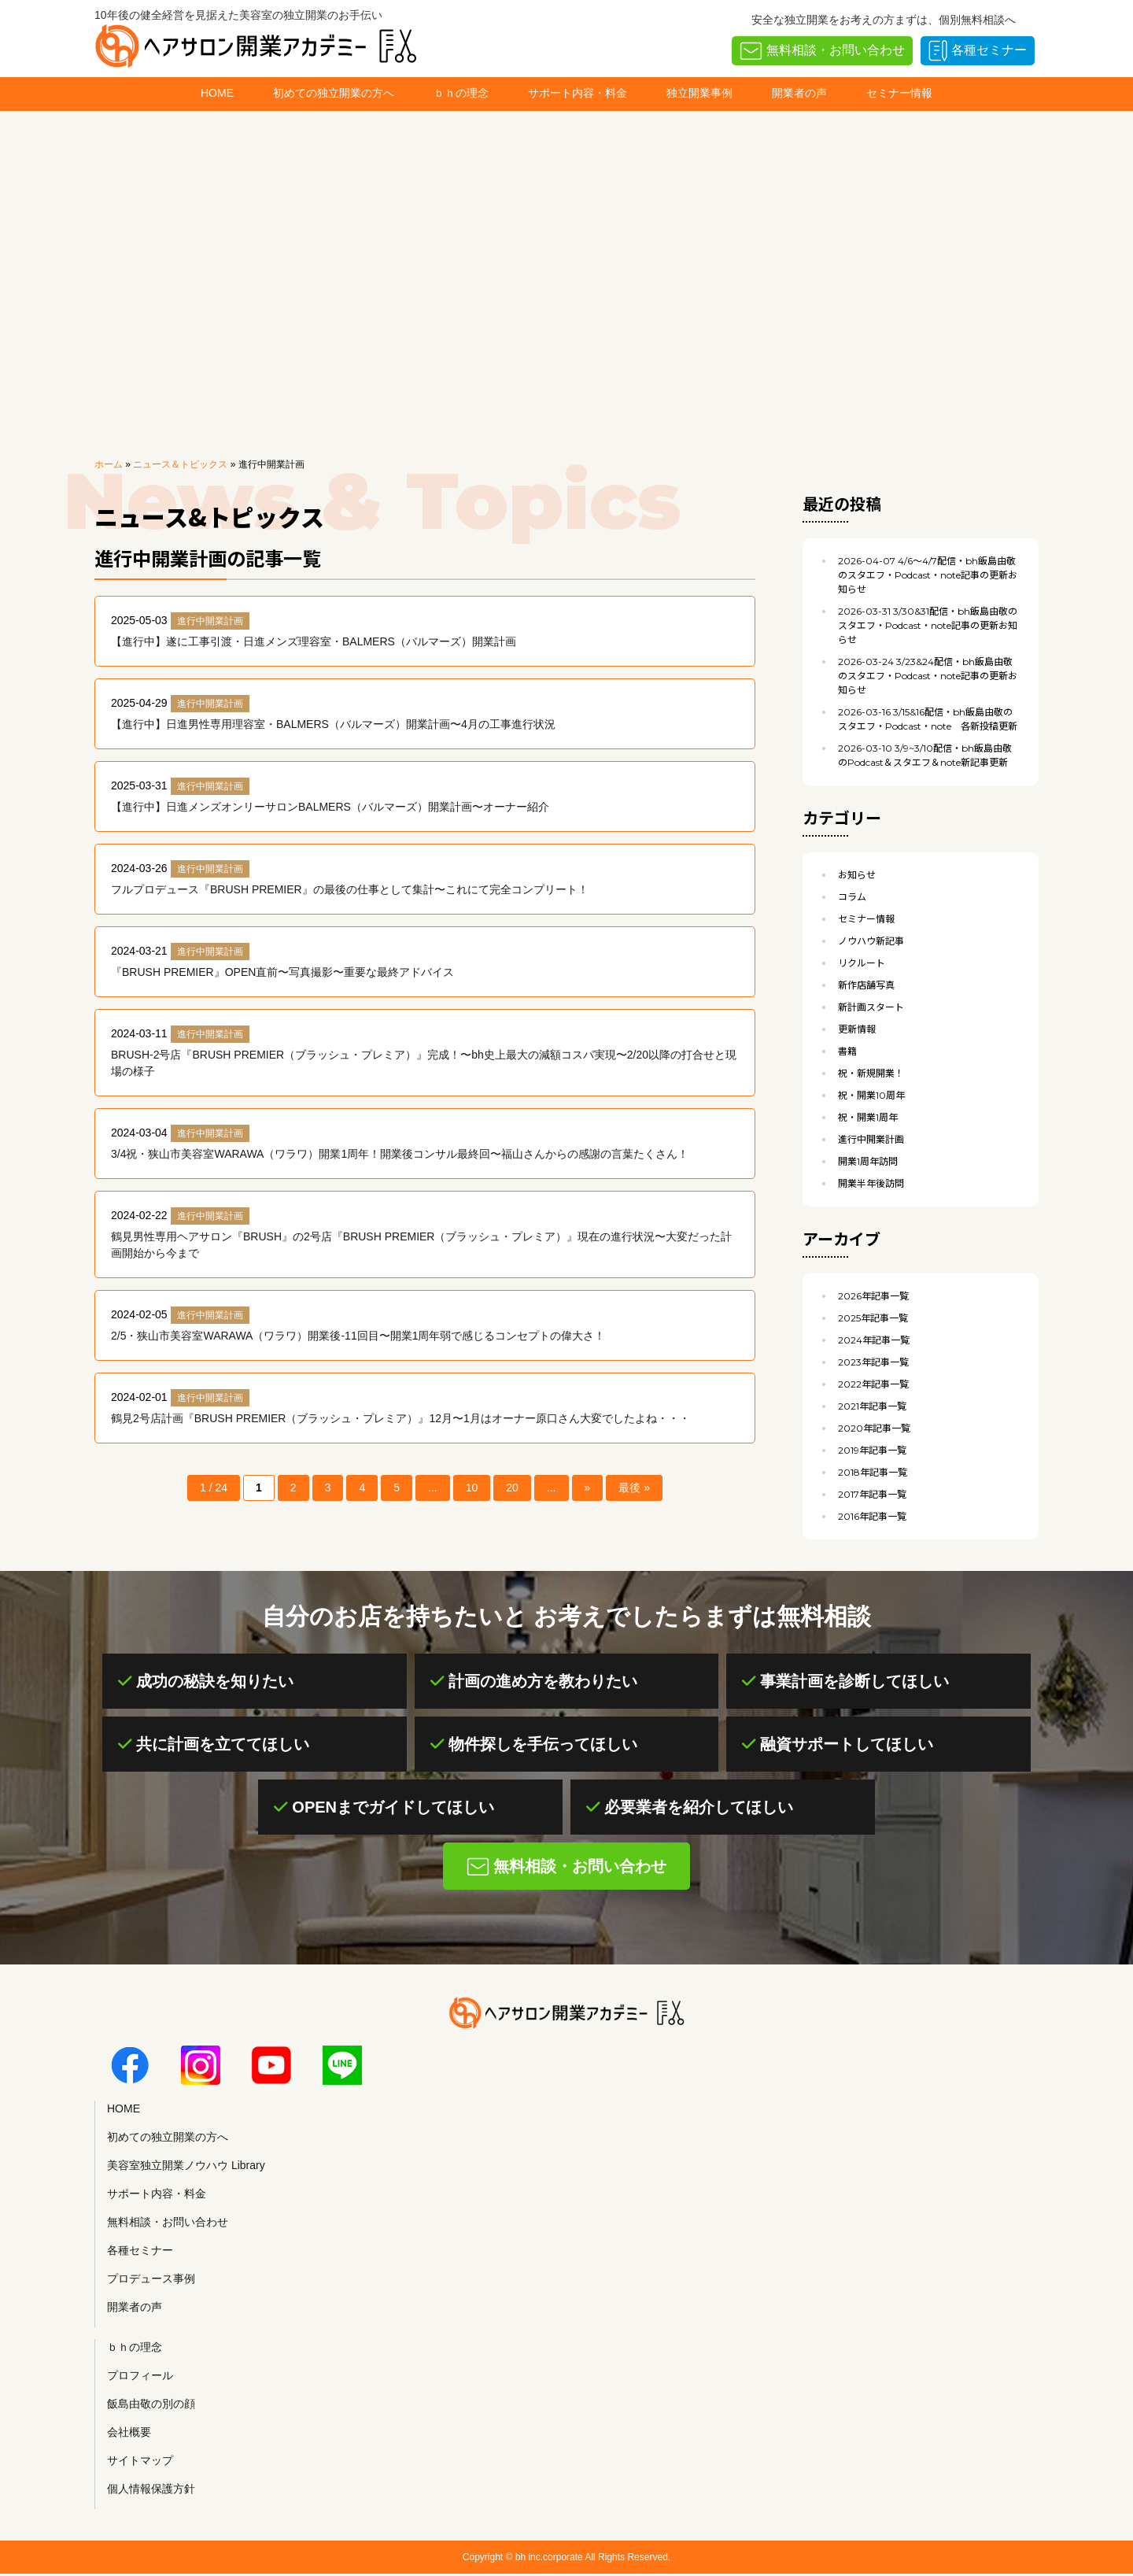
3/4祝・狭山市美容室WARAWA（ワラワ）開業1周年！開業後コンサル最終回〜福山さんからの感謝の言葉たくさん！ (399, 1154)
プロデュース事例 (151, 2278)
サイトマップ (140, 2460)
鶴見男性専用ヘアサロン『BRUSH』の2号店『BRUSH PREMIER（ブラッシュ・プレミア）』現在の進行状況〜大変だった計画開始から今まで (421, 1244)
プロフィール (140, 2375)
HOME (217, 93)
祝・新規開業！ (871, 1073)
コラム (852, 897)
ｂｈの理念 (461, 93)
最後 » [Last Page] (634, 1487)
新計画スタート (871, 1007)
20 (512, 1487)
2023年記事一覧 (873, 1362)
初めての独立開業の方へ (333, 93)
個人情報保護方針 (151, 2488)
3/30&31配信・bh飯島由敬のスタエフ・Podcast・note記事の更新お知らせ (927, 625)
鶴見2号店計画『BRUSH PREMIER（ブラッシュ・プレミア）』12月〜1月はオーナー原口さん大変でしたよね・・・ (400, 1418)
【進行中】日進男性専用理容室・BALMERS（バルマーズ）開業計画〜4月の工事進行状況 (333, 724)
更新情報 (857, 1029)
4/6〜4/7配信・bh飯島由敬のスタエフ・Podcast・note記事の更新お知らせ (927, 575)
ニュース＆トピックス (180, 464)
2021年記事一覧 (872, 1406)
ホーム (108, 464)
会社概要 (129, 2432)
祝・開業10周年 (871, 1095)
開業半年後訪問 (871, 1183)
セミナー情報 (899, 93)
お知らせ (857, 875)
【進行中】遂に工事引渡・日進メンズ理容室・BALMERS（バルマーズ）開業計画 (313, 641)
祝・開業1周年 (868, 1117)
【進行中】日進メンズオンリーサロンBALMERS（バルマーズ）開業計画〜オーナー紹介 (330, 806)
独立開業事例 (699, 93)
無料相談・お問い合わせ (835, 50)
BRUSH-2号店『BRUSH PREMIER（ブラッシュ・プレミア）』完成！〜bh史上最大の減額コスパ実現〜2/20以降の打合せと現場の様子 (423, 1062)
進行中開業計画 (210, 620)
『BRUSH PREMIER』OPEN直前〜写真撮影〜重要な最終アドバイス (282, 972)
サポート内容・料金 (577, 93)
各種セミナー (989, 50)
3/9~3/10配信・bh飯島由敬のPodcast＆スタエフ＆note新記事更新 (925, 755)
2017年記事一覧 (872, 1494)
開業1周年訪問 (868, 1161)
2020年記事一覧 (874, 1428)
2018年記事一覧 (872, 1472)
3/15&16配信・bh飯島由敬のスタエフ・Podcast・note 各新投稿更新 (927, 719)
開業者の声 (799, 93)
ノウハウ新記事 (871, 941)
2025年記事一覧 (873, 1318)
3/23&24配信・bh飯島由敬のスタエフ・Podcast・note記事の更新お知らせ (927, 676)
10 (472, 1487)
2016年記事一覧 (872, 1516)
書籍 (847, 1051)
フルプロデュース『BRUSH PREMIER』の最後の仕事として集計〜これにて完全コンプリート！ (350, 889)
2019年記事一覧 (872, 1450)
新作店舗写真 (866, 985)
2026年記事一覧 (873, 1296)
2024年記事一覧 (874, 1340)
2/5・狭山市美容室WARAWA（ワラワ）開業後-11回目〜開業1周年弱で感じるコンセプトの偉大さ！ (358, 1335)
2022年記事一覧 (873, 1384)
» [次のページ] (588, 1487)
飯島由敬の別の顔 (151, 2403)
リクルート (861, 963)
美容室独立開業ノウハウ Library (186, 2165)
